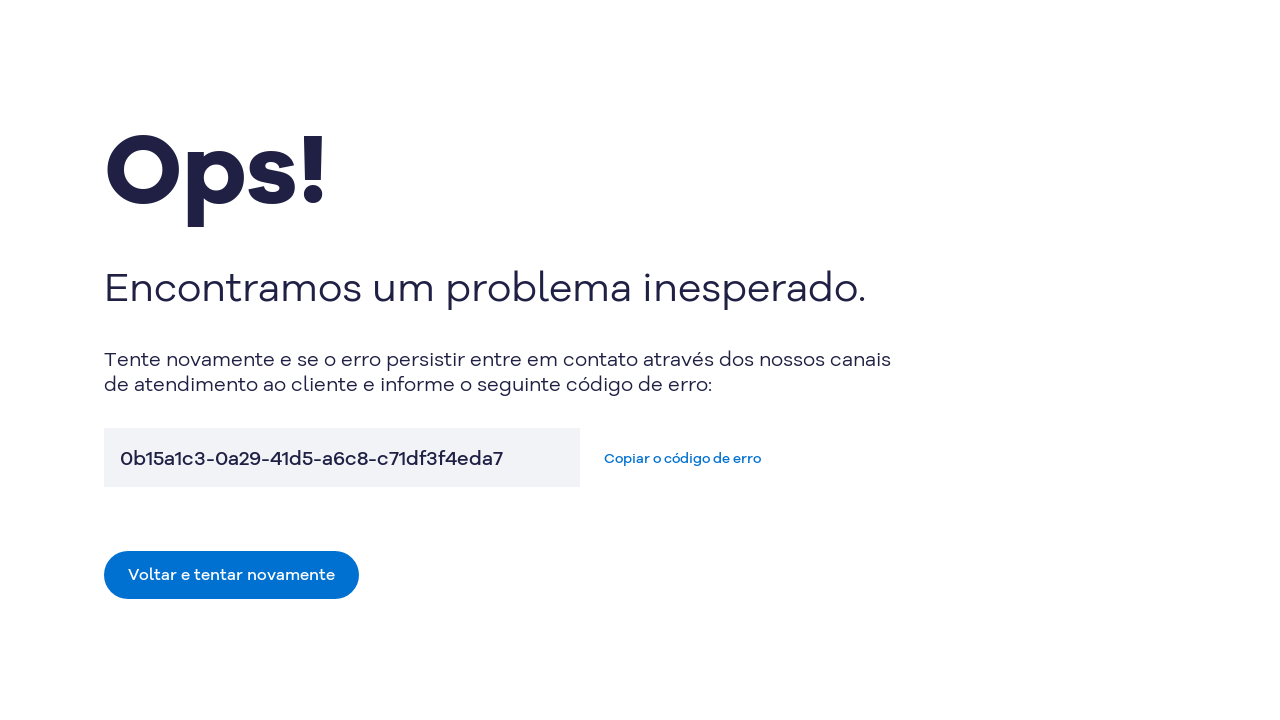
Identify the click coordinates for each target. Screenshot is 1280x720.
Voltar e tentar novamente (231, 574)
